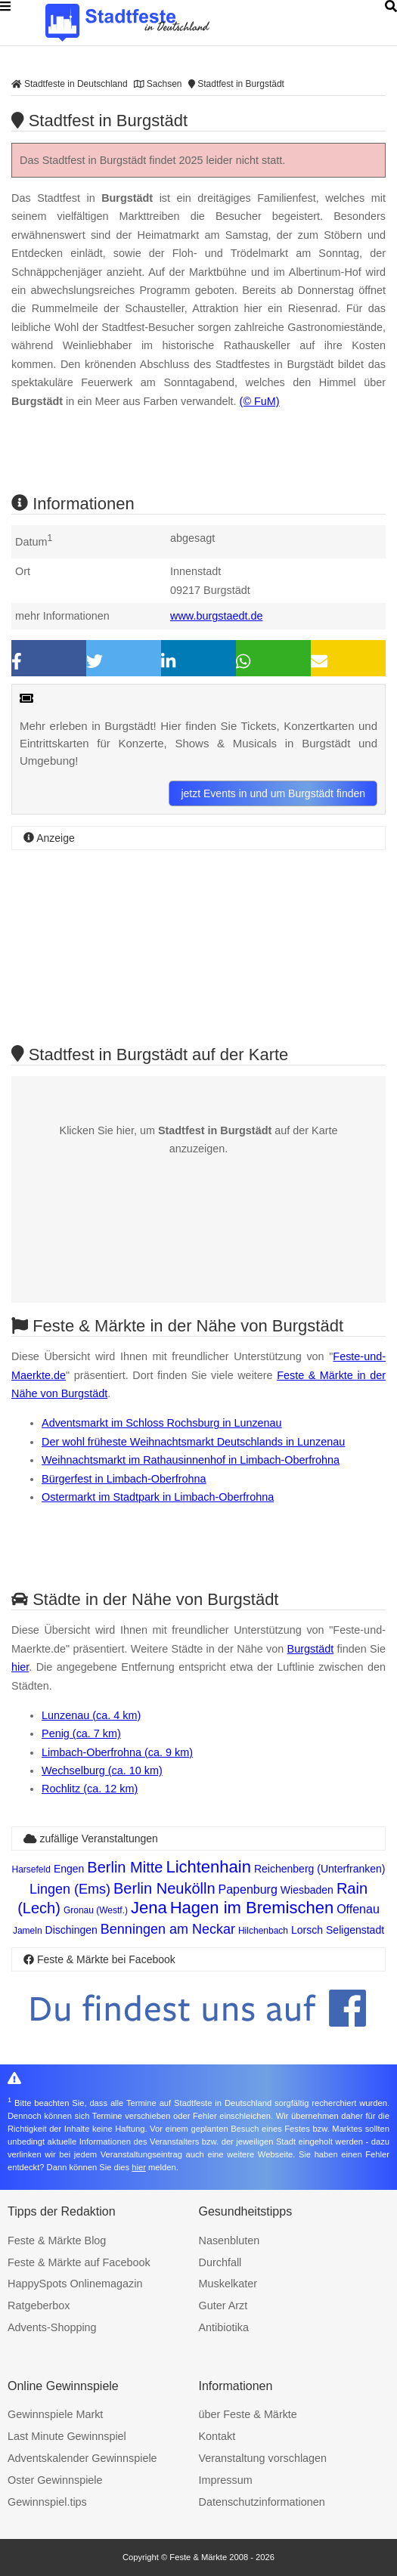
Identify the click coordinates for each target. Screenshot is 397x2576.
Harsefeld (31, 1869)
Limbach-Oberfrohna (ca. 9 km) (117, 1752)
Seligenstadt (355, 1930)
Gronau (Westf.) (96, 1910)
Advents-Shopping (52, 2327)
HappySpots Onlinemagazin (75, 2284)
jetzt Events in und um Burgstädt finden (273, 793)
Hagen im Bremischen (251, 1907)
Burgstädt (310, 1649)
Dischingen (71, 1930)
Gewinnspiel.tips (47, 2502)
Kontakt (217, 2436)
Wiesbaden (307, 1890)
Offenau (358, 1909)
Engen (69, 1869)
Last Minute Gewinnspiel (67, 2436)
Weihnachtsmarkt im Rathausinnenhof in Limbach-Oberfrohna (191, 1460)
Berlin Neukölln (164, 1888)
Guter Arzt (223, 2305)
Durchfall (220, 2262)
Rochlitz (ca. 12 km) (90, 1789)
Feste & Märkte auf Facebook (79, 2262)
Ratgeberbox (39, 2305)
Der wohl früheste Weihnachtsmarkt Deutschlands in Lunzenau (193, 1442)
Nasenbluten (229, 2240)
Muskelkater (228, 2284)
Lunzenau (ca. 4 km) (91, 1715)
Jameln (27, 1930)
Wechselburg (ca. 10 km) (102, 1770)
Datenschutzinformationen (262, 2502)
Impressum (226, 2480)
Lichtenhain (208, 1866)
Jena (149, 1907)
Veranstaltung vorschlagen (263, 2458)
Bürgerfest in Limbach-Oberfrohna (124, 1479)
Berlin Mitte (125, 1867)
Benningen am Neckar (168, 1929)
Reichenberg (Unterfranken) (320, 1869)
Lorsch (307, 1930)
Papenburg (248, 1889)
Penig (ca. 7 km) (81, 1733)
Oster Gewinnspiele (55, 2480)
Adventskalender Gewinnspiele (82, 2458)
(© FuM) (260, 401)
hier (20, 1667)
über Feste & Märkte (248, 2414)
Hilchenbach (263, 1930)
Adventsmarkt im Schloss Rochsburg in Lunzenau (162, 1423)
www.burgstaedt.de (216, 616)
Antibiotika (224, 2327)
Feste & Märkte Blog (57, 2240)
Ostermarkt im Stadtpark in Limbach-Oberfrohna (158, 1497)
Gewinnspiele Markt (55, 2414)
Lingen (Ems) (69, 1889)
